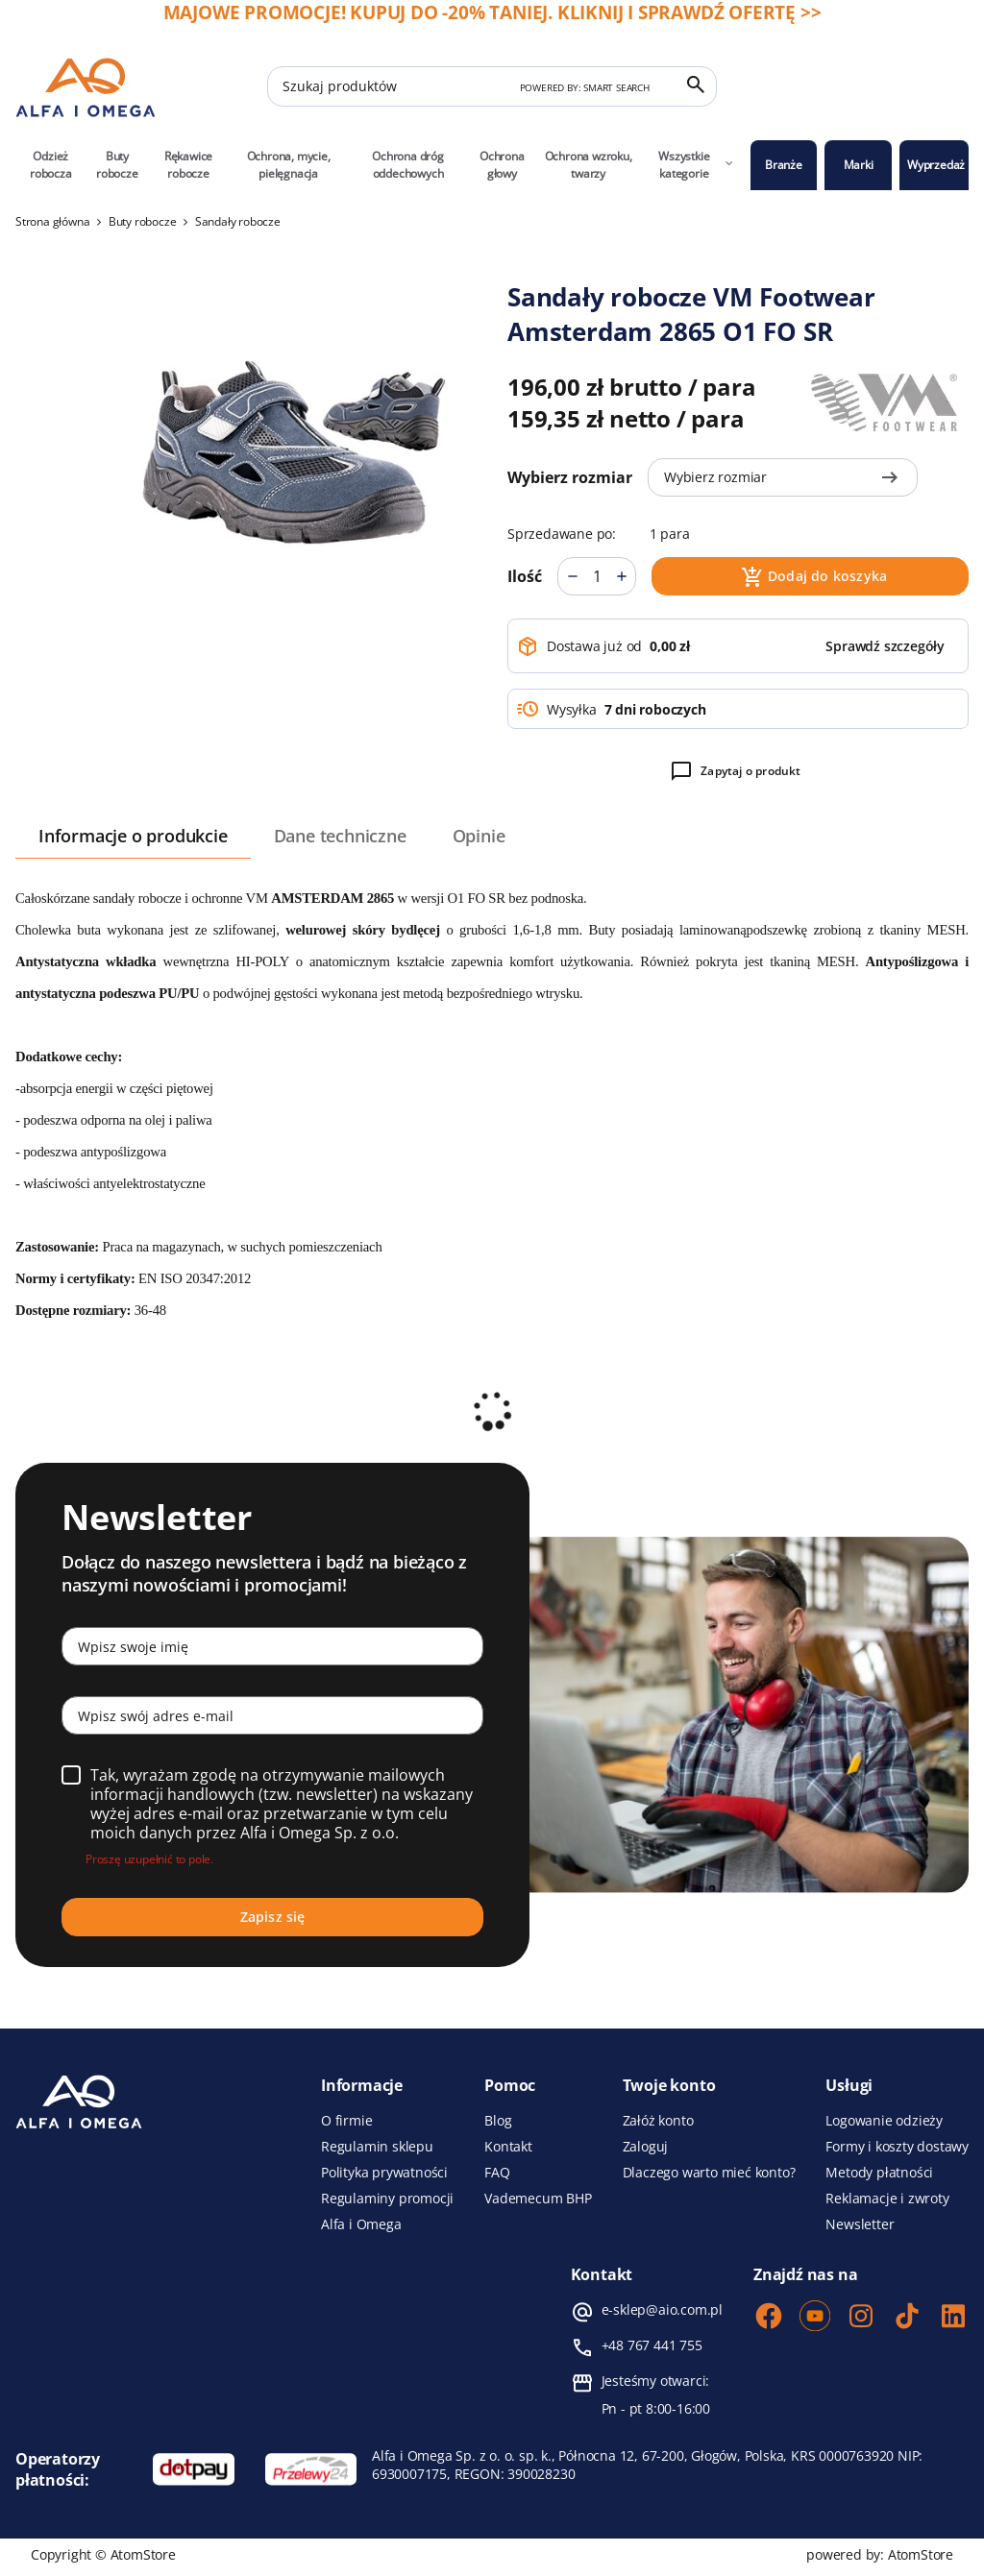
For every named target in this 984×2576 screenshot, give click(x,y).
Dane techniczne (340, 835)
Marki (858, 165)
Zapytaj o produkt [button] (735, 771)
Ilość (524, 576)
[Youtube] (815, 2317)
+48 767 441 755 (652, 2345)
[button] (885, 646)
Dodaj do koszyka (814, 577)
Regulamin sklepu (377, 2146)
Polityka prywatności (384, 2172)
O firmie (346, 2120)
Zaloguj (646, 2146)
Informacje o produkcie (133, 835)
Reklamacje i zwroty (886, 2198)
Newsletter (859, 2224)
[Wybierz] (71, 1775)
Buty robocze (117, 165)
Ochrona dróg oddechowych (408, 165)
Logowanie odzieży (884, 2120)
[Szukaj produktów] (492, 86)
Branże (783, 165)
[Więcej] (621, 576)
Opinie (479, 835)
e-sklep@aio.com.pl (662, 2310)
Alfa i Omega (361, 2224)
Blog (497, 2120)
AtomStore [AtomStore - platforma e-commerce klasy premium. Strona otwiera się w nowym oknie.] (920, 2554)
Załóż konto (658, 2120)
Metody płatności (879, 2172)
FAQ (496, 2172)
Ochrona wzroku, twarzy (588, 165)
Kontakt (508, 2146)
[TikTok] (907, 2317)
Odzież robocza (51, 165)
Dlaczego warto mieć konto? (709, 2172)
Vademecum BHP (537, 2198)
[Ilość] (596, 576)
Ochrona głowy (502, 165)
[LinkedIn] (953, 2317)
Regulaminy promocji (387, 2198)
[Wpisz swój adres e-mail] (272, 1715)
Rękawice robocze (188, 165)
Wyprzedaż (936, 165)
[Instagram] (861, 2317)
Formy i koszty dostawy (897, 2146)
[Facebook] (768, 2317)
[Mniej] (572, 576)
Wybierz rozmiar (569, 477)
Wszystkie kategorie (696, 165)
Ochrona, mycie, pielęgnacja (289, 165)
